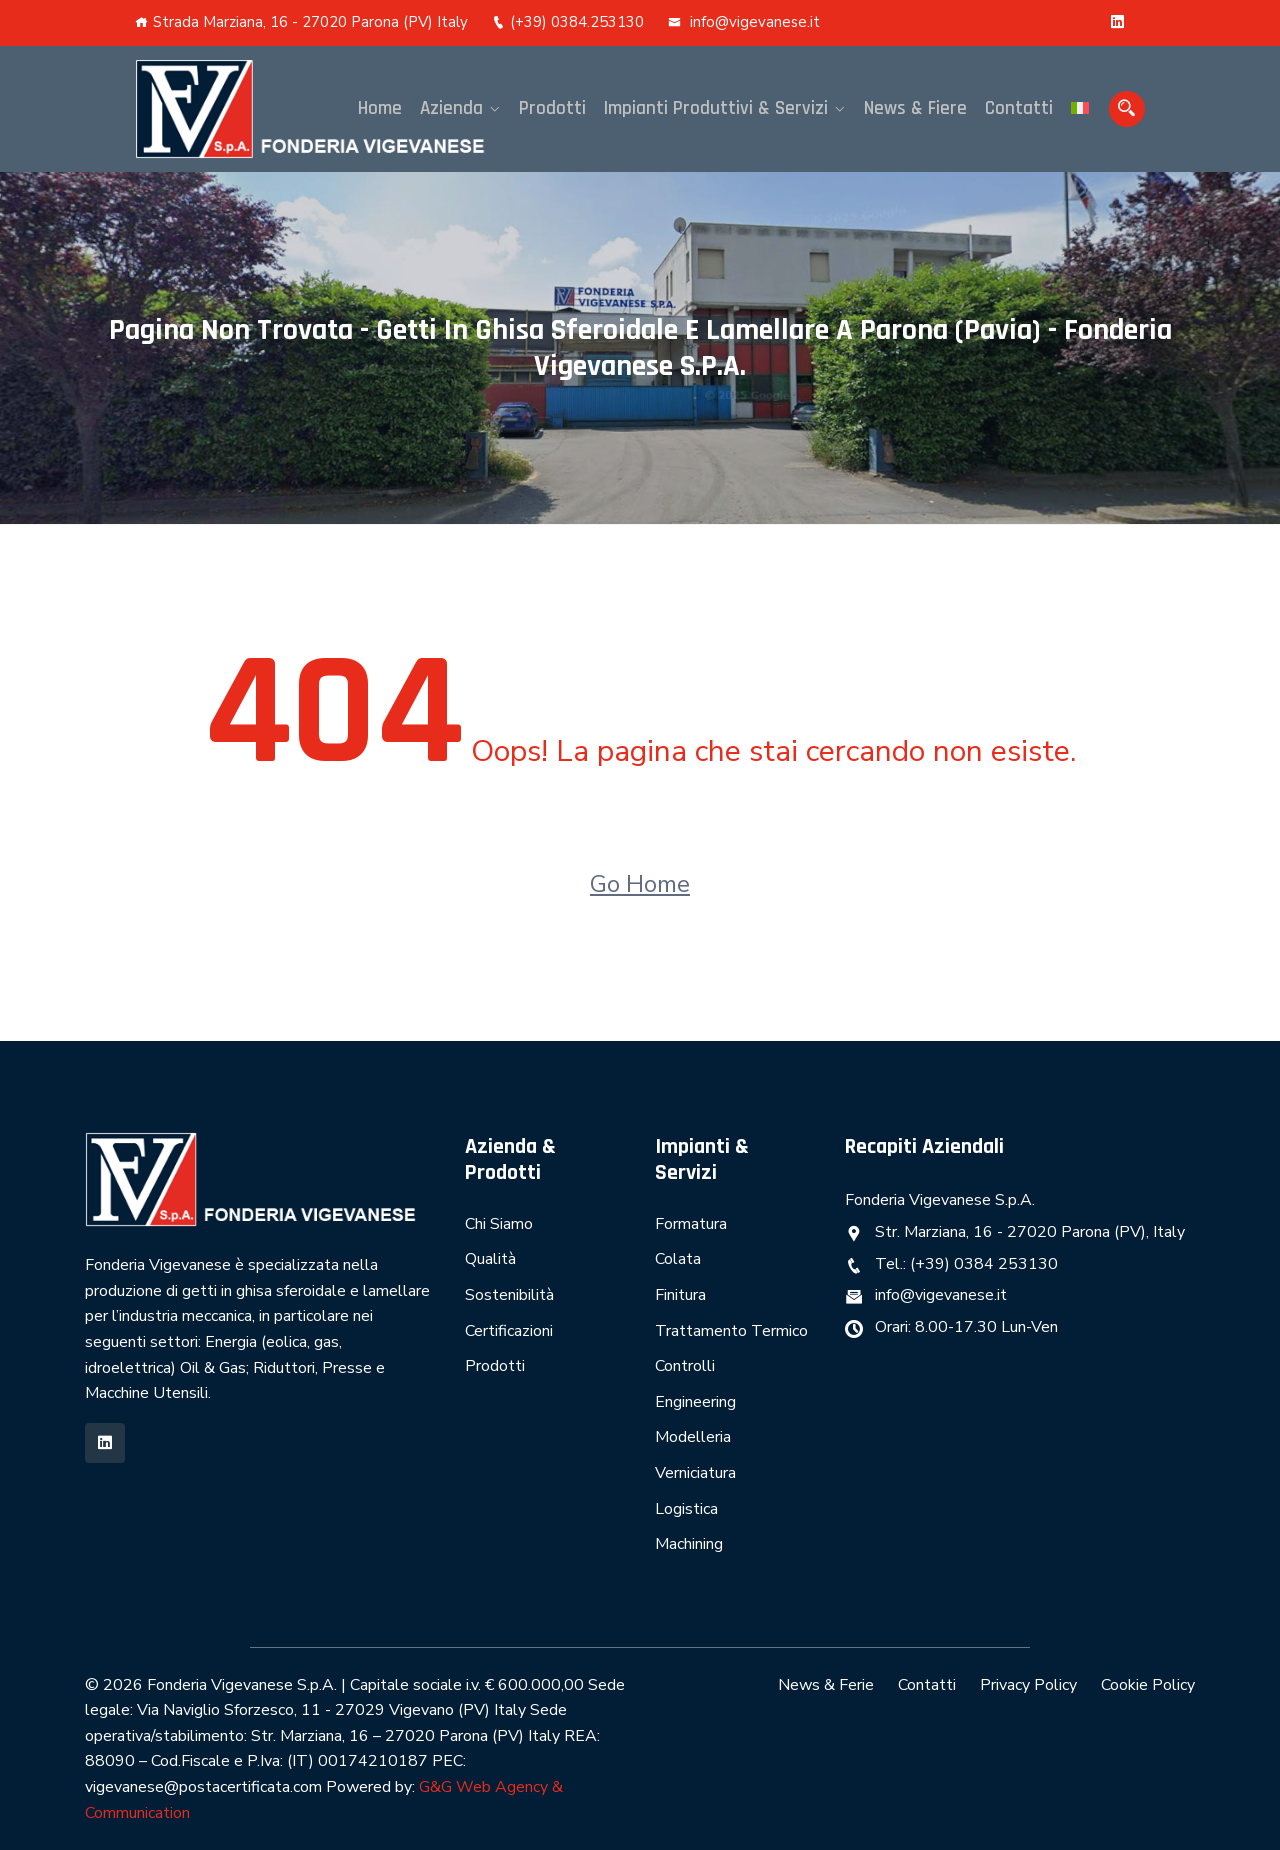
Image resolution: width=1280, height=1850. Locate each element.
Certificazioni (509, 1331)
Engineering (695, 1402)
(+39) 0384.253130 (568, 22)
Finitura (680, 1295)
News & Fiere (915, 108)
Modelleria (693, 1437)
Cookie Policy (1148, 1685)
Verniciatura (695, 1473)
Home (380, 108)
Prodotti (552, 108)
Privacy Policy (1028, 1685)
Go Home (640, 884)
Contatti (1019, 108)
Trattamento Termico (731, 1331)
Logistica (686, 1509)
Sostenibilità (509, 1295)
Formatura (691, 1224)
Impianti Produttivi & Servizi (716, 108)
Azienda (451, 108)
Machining (689, 1544)
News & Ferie (826, 1685)
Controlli (685, 1366)
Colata (678, 1259)
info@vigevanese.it (744, 22)
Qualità (490, 1259)
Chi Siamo (499, 1224)
